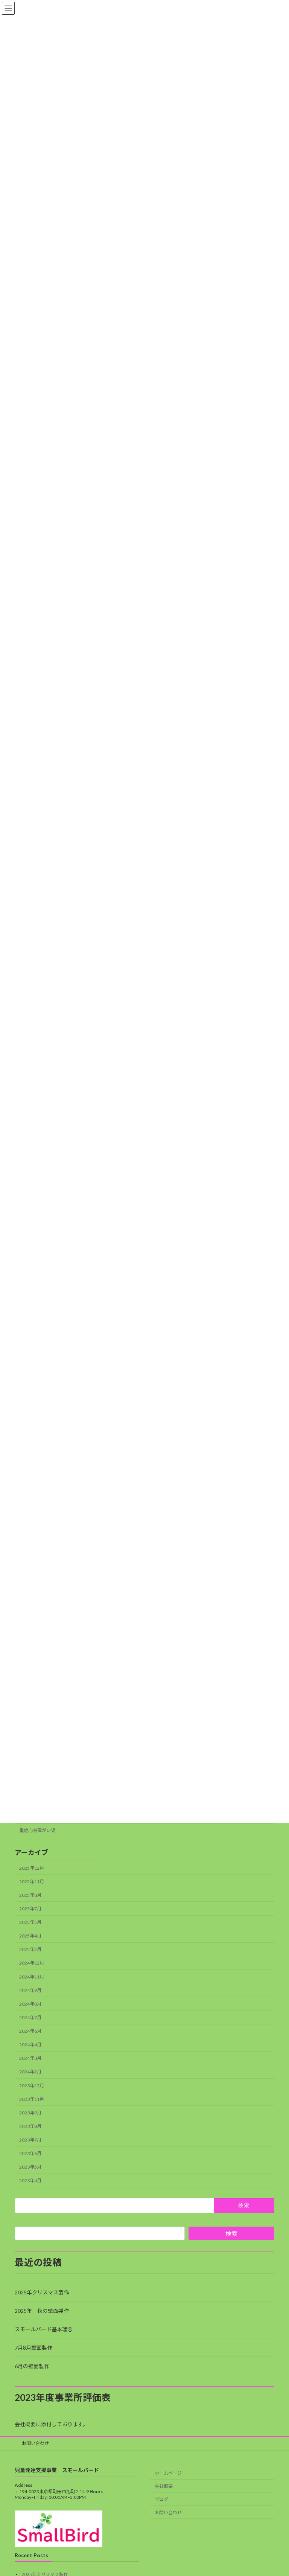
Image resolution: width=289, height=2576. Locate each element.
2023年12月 (31, 2085)
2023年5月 (30, 2167)
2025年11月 (31, 1881)
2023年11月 (31, 2099)
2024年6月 (30, 2031)
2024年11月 (31, 1977)
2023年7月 (30, 2140)
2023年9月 (30, 2113)
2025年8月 (30, 1895)
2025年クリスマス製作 (42, 2292)
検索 (231, 2233)
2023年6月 (30, 2153)
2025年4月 (30, 1936)
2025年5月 (30, 1922)
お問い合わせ (35, 2443)
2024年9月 (30, 1990)
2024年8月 (30, 2004)
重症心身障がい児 (37, 1830)
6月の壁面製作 (32, 2366)
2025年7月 (30, 1908)
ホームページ (168, 2473)
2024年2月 (30, 2072)
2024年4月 (30, 2044)
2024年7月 (30, 2017)
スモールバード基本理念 (44, 2329)
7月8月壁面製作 (33, 2347)
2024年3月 (30, 2058)
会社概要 (164, 2486)
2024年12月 (31, 1963)
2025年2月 (30, 1949)
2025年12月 (31, 1868)
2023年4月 (30, 2181)
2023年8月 (30, 2126)
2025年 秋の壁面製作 (42, 2311)
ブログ (161, 2499)
